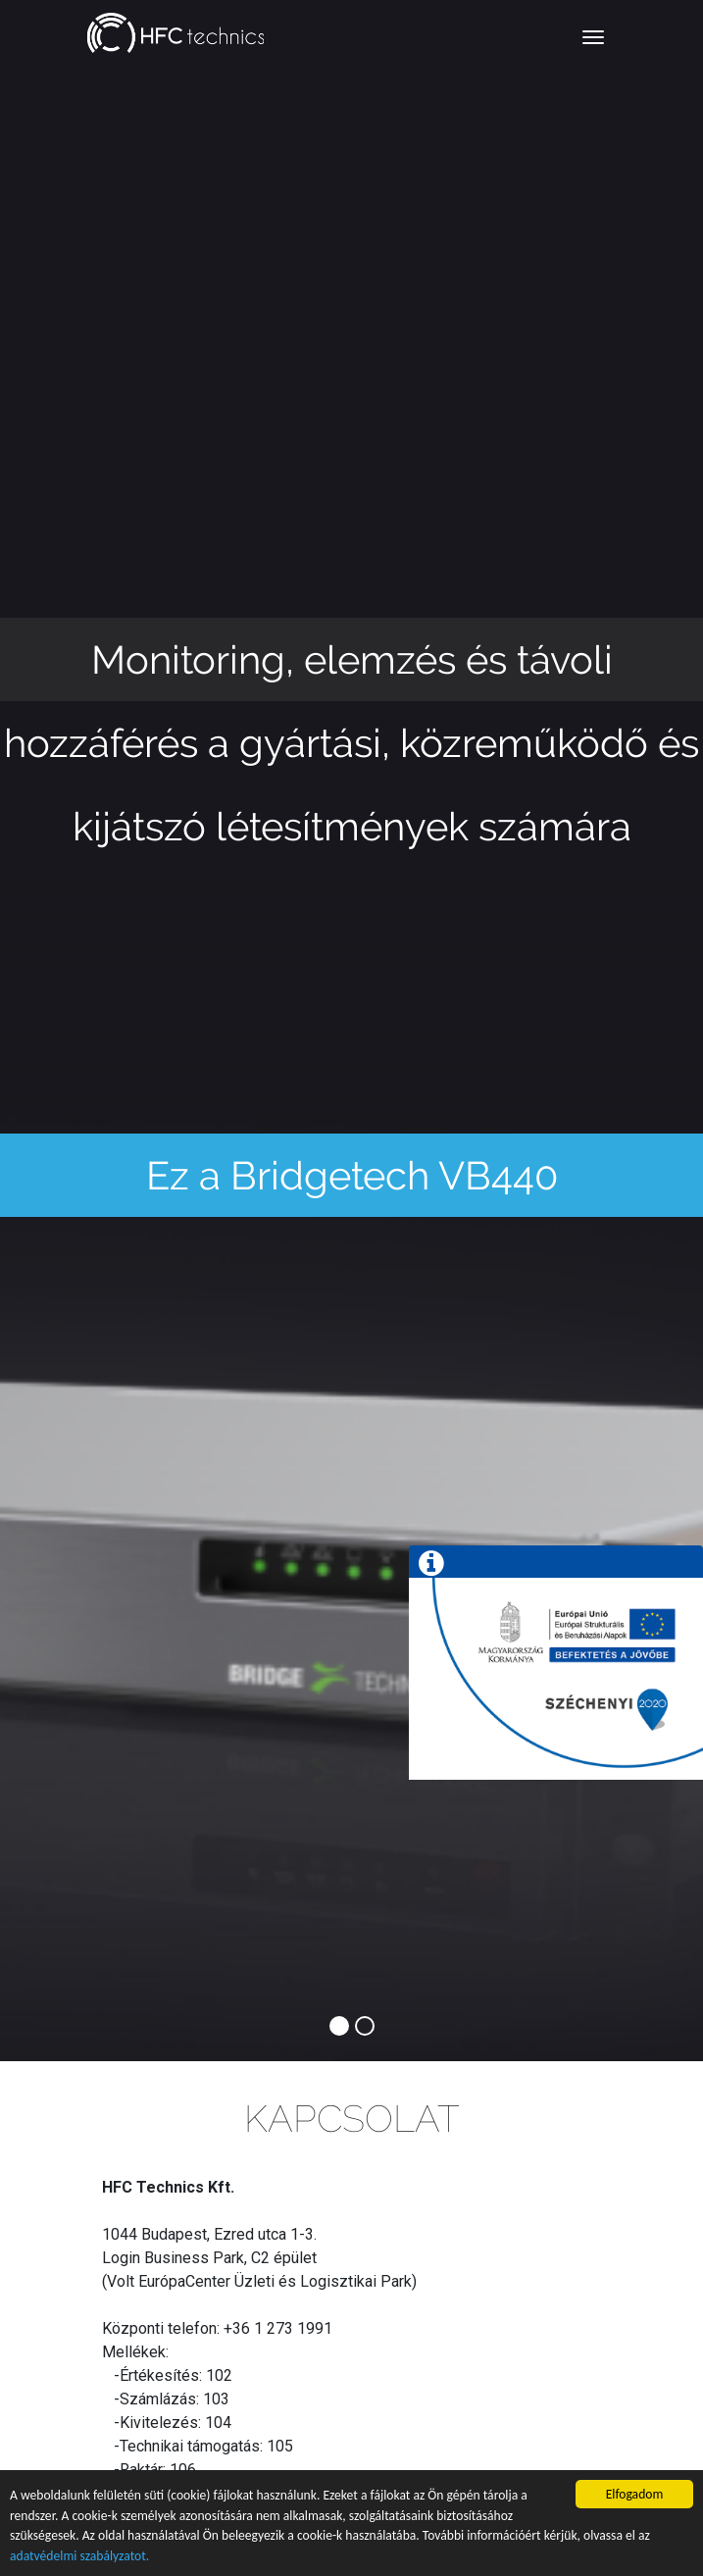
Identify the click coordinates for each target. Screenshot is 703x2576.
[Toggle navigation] (593, 37)
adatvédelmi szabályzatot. (79, 2556)
